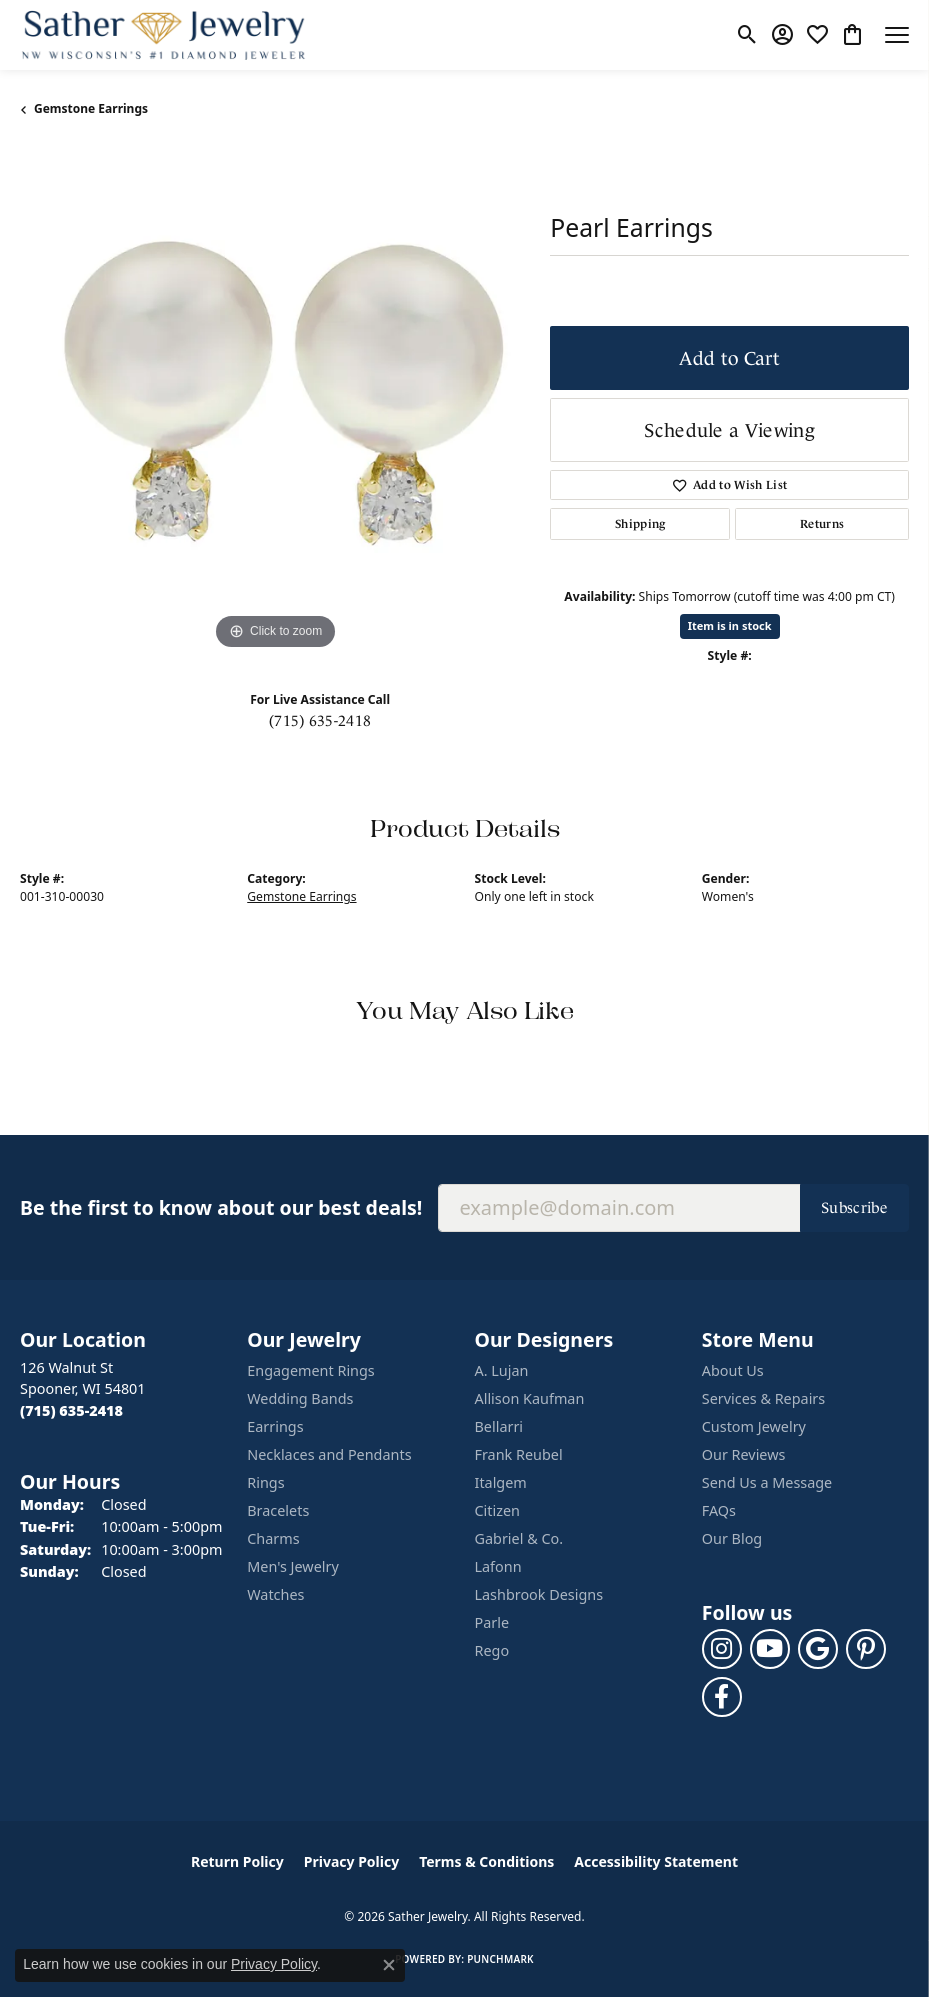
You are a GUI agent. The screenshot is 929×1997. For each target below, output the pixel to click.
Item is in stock (730, 625)
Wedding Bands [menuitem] (300, 1398)
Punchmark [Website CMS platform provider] (500, 1959)
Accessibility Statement (656, 1861)
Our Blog (732, 1538)
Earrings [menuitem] (275, 1426)
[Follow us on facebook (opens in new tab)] (722, 1697)
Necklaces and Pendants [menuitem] (329, 1454)
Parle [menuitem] (492, 1622)
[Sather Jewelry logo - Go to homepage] (164, 35)
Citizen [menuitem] (498, 1510)
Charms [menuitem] (273, 1538)
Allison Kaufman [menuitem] (530, 1398)
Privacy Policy (351, 1861)
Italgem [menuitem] (501, 1482)
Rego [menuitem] (492, 1650)
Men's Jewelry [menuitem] (293, 1566)
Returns (822, 524)
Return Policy (237, 1861)
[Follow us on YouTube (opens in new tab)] (770, 1649)
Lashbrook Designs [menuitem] (539, 1594)
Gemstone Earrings (91, 108)
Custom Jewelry (754, 1426)
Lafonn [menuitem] (498, 1566)
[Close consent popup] (389, 1965)
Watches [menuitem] (275, 1594)
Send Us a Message (767, 1482)
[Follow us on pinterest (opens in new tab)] (866, 1649)
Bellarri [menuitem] (499, 1426)
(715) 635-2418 (320, 720)
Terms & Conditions (486, 1861)
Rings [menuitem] (265, 1482)
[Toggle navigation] (897, 35)
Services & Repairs (763, 1398)
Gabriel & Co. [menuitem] (519, 1538)
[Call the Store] (71, 1410)
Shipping (640, 524)
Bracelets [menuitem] (278, 1510)
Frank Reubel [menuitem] (519, 1454)
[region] (275, 400)
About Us (733, 1370)
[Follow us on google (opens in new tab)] (818, 1649)
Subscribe (854, 1207)
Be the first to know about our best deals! (221, 1207)
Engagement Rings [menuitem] (311, 1370)
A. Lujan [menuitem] (502, 1370)
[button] (747, 35)
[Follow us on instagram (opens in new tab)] (722, 1649)
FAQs (719, 1510)
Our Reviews (744, 1454)
